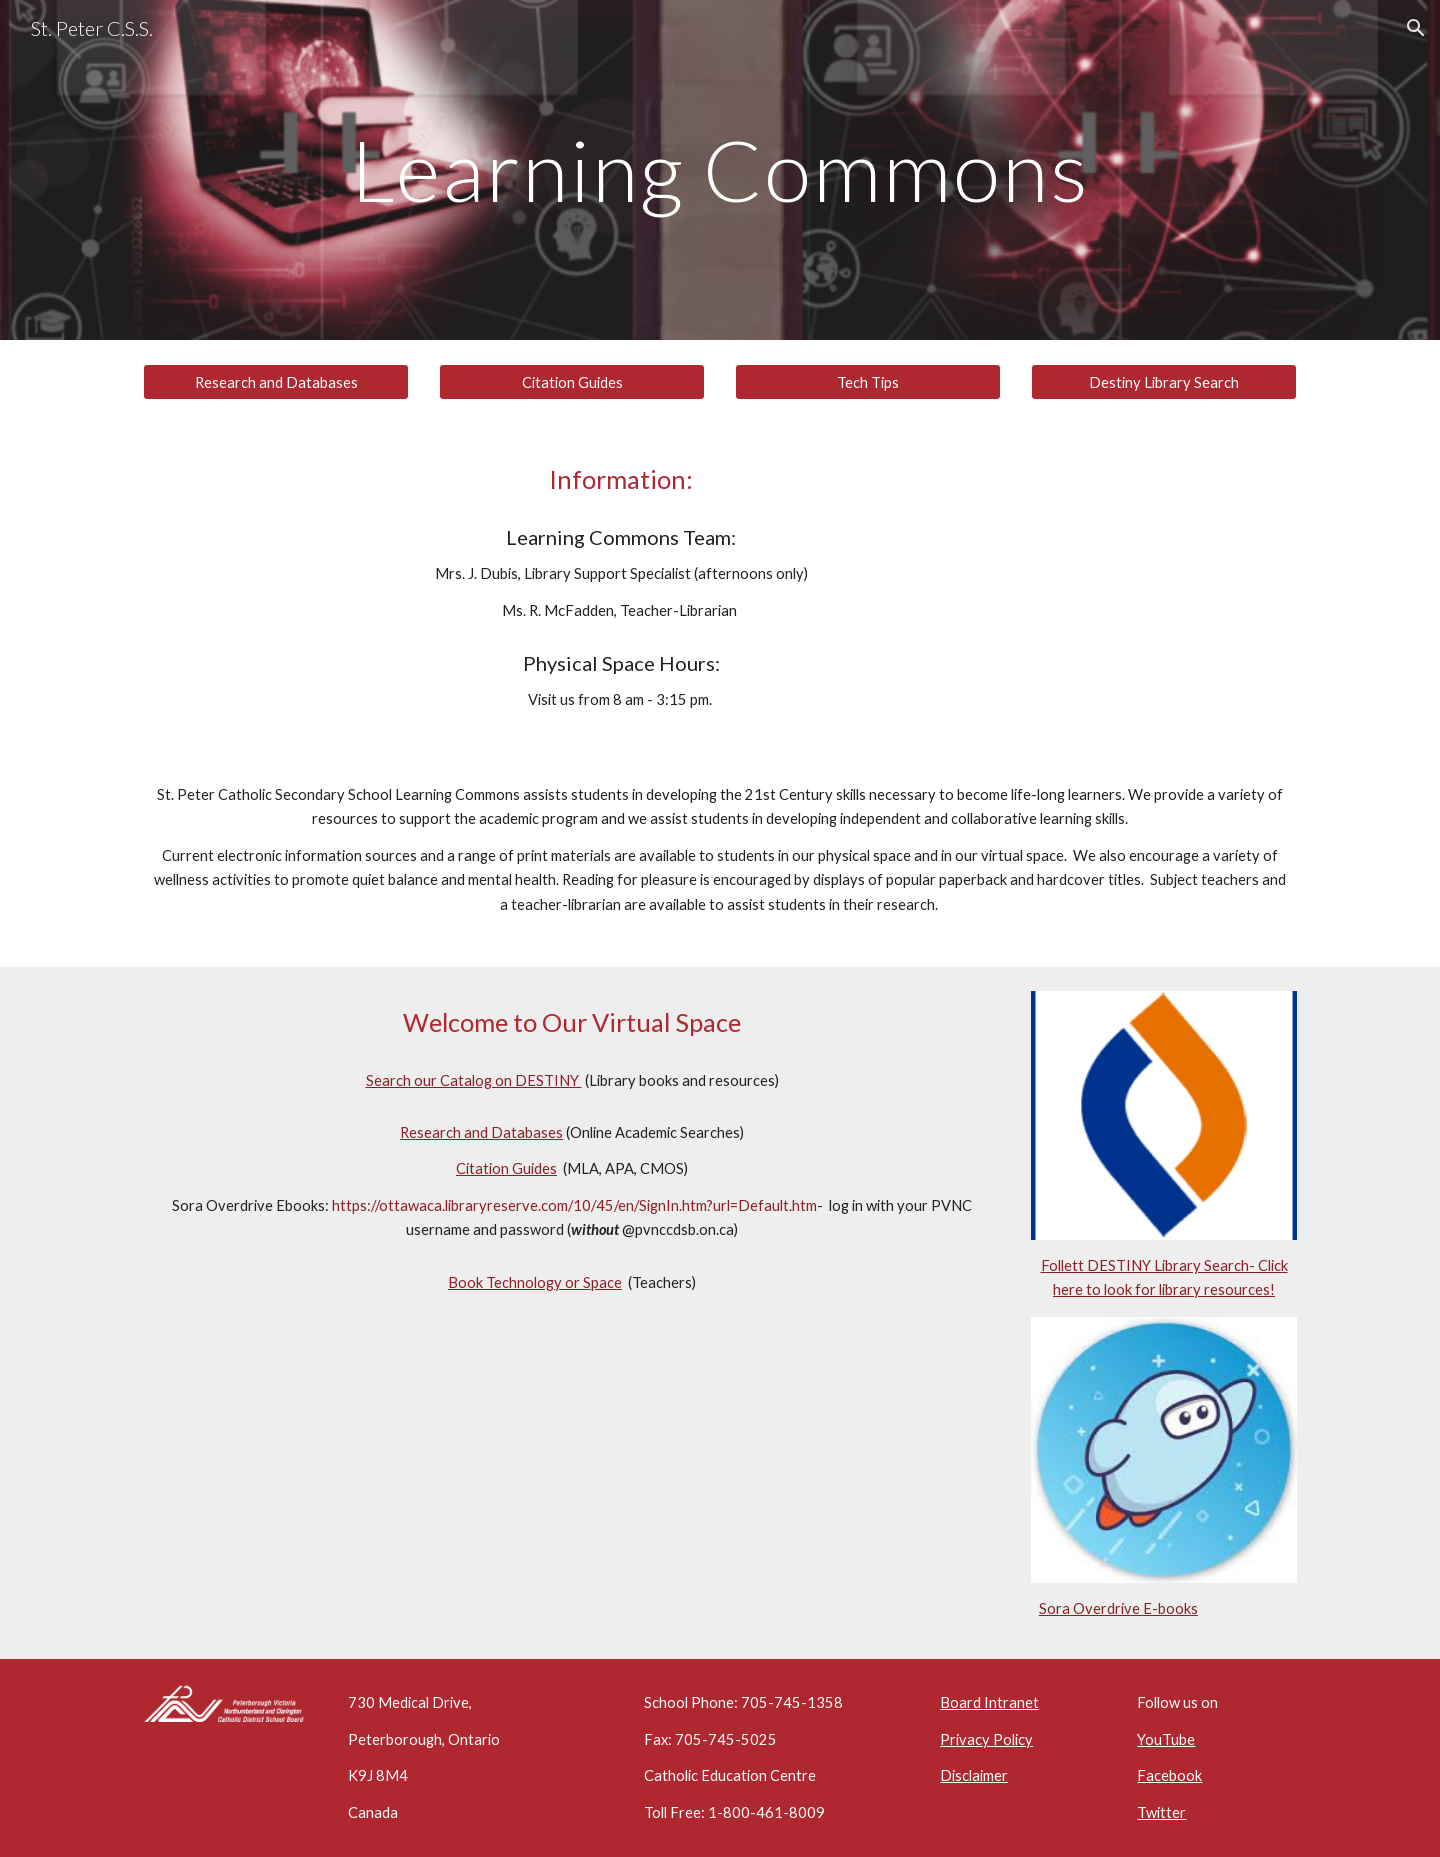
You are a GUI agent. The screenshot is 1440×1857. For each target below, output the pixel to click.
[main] (720, 169)
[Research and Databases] (276, 382)
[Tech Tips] (868, 382)
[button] (1416, 28)
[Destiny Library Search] (1164, 382)
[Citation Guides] (572, 382)
